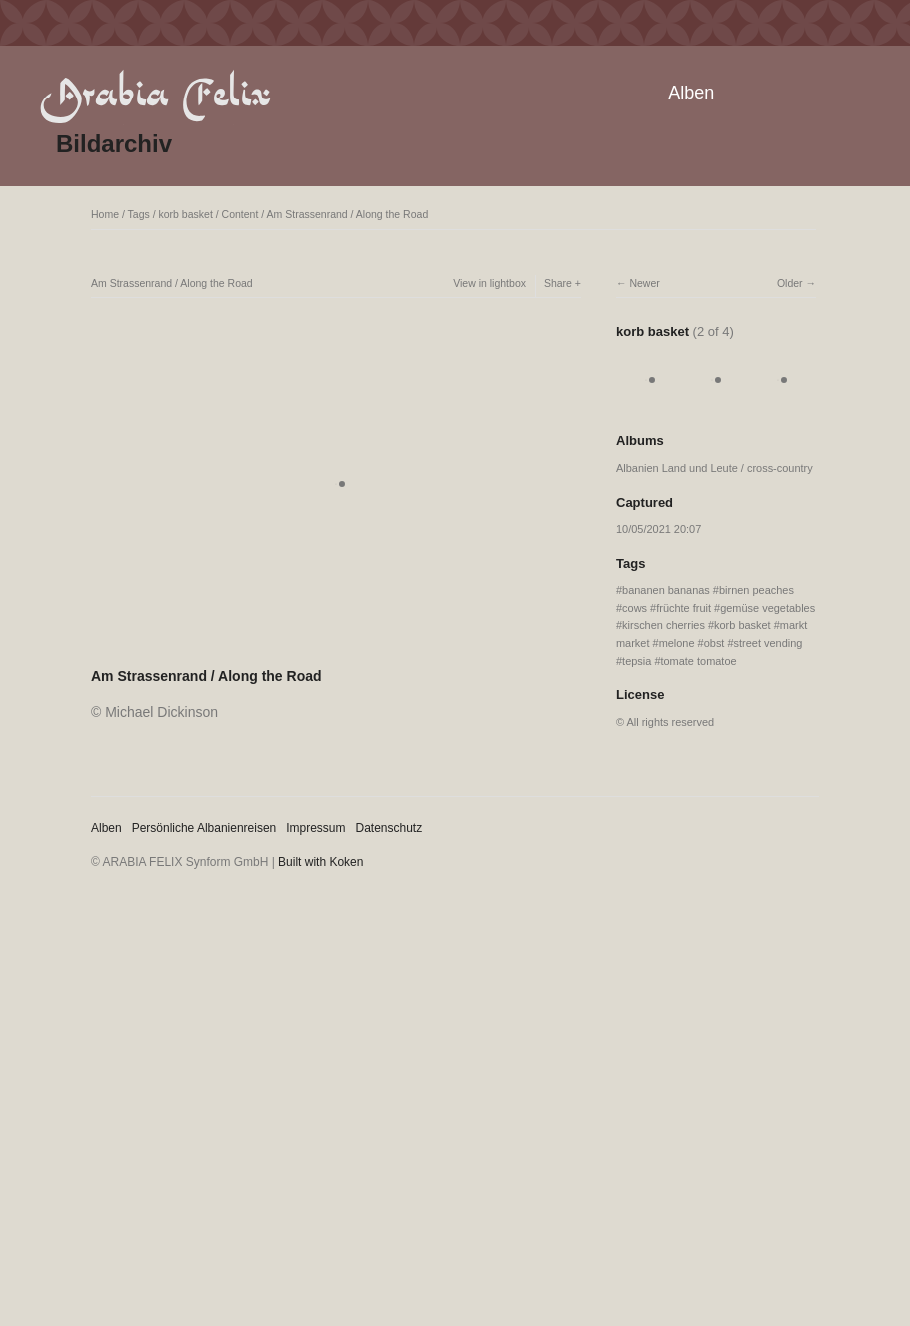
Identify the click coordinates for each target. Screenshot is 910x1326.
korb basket (186, 214)
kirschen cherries (663, 625)
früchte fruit (683, 608)
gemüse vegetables (767, 608)
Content (240, 214)
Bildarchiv (114, 143)
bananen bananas (666, 590)
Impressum (315, 828)
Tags (139, 214)
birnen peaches (756, 590)
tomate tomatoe (698, 661)
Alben (691, 93)
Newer (644, 283)
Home (105, 214)
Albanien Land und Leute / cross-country (714, 468)
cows (634, 608)
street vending (768, 643)
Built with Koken (320, 862)
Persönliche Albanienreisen (204, 828)
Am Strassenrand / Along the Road (348, 214)
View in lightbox (489, 283)
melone (677, 643)
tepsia (636, 661)
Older (790, 283)
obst (714, 643)
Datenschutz (389, 828)
